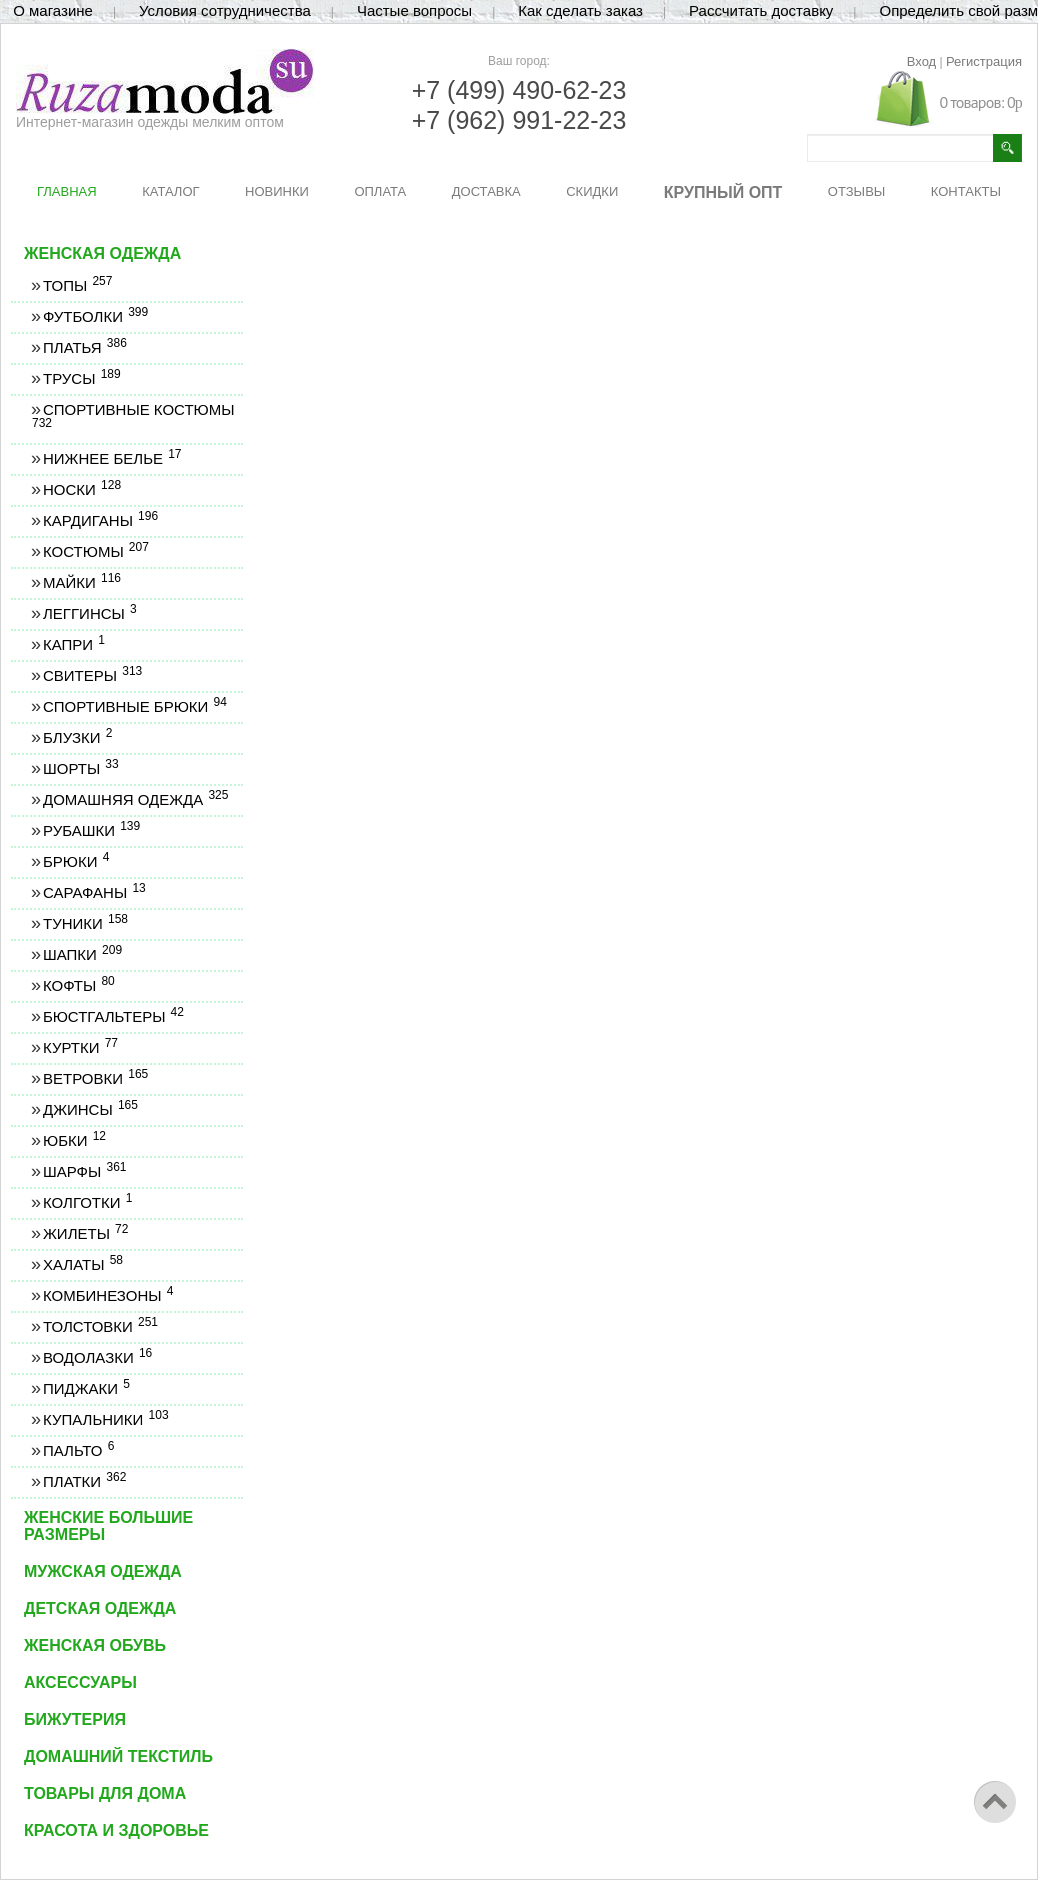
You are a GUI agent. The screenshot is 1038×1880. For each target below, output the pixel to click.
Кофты (78, 985)
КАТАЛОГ (170, 191)
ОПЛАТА (380, 191)
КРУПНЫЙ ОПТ (723, 192)
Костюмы (95, 551)
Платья (84, 347)
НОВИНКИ (277, 191)
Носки (81, 489)
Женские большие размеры (108, 1526)
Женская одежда (102, 253)
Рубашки (91, 830)
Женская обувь (95, 1645)
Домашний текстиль (118, 1756)
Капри (73, 644)
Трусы (81, 378)
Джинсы (90, 1109)
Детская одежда (100, 1608)
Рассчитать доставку (761, 10)
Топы (77, 285)
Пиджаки (86, 1388)
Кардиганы (100, 520)
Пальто (78, 1450)
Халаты (82, 1264)
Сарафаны (94, 892)
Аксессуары (80, 1682)
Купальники (105, 1419)
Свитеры (92, 675)
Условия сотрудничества (225, 10)
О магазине (53, 10)
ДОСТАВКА (486, 191)
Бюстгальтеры (113, 1016)
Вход (921, 61)
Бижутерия (75, 1719)
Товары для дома (105, 1793)
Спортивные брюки (134, 706)
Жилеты (85, 1233)
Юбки (74, 1140)
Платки (84, 1481)
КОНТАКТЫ (966, 191)
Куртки (80, 1047)
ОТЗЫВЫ (856, 191)
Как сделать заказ (580, 10)
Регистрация (984, 61)
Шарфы (84, 1171)
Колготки (87, 1202)
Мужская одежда (103, 1571)
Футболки (95, 316)
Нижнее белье (112, 458)
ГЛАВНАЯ (67, 191)
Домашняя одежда (135, 799)
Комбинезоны (107, 1295)
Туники (85, 923)
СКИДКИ (592, 191)
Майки (81, 582)
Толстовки (100, 1326)
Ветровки (95, 1078)
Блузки (77, 737)
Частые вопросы (414, 10)
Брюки (75, 861)
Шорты (80, 768)
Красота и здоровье (116, 1830)
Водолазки (97, 1357)
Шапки (82, 954)
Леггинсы (89, 613)
